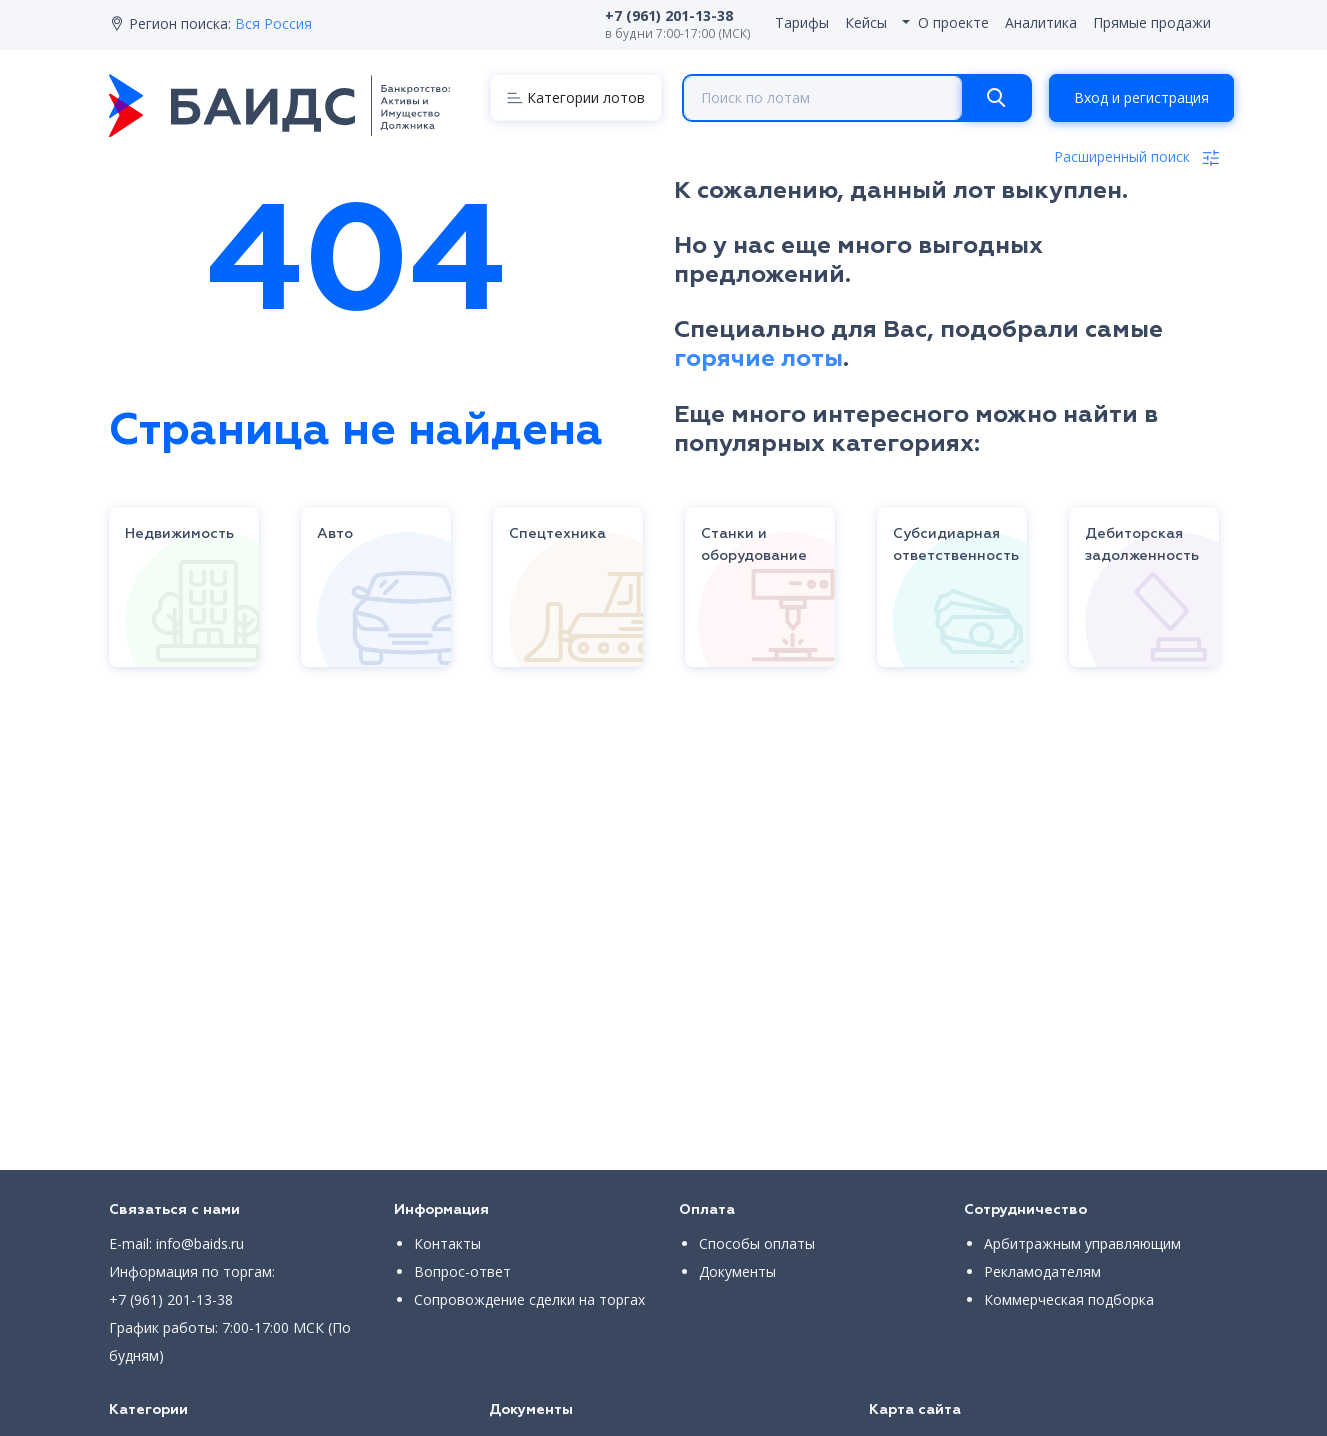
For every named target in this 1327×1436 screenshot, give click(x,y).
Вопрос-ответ (462, 1271)
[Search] (996, 98)
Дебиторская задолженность (1142, 545)
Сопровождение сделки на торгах (529, 1299)
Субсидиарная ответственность (956, 545)
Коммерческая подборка (1069, 1299)
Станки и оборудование (754, 545)
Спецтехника (557, 534)
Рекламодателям (1042, 1271)
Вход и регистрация (1141, 97)
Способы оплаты (757, 1243)
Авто (335, 534)
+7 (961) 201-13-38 (171, 1299)
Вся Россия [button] (273, 23)
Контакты (447, 1243)
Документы (737, 1271)
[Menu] (576, 97)
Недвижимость (179, 534)
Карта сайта (915, 1410)
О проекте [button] (953, 22)
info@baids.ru (200, 1243)
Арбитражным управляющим (1082, 1243)
